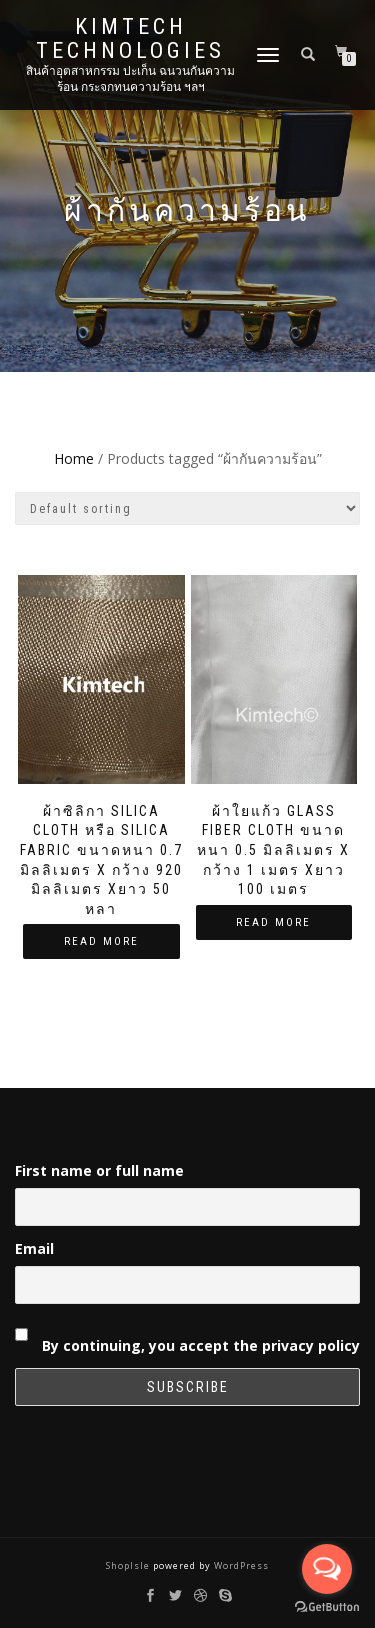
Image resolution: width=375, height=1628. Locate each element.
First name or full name (99, 1170)
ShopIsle (129, 1565)
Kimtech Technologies (130, 39)
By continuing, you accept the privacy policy (187, 1336)
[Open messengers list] (327, 1569)
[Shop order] (187, 508)
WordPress (240, 1565)
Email (34, 1248)
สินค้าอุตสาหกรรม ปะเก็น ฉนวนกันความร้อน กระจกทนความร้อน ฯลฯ (130, 79)
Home (74, 458)
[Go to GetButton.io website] (327, 1607)
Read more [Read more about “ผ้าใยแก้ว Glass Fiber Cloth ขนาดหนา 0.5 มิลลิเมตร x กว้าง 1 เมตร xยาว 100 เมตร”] (273, 922)
